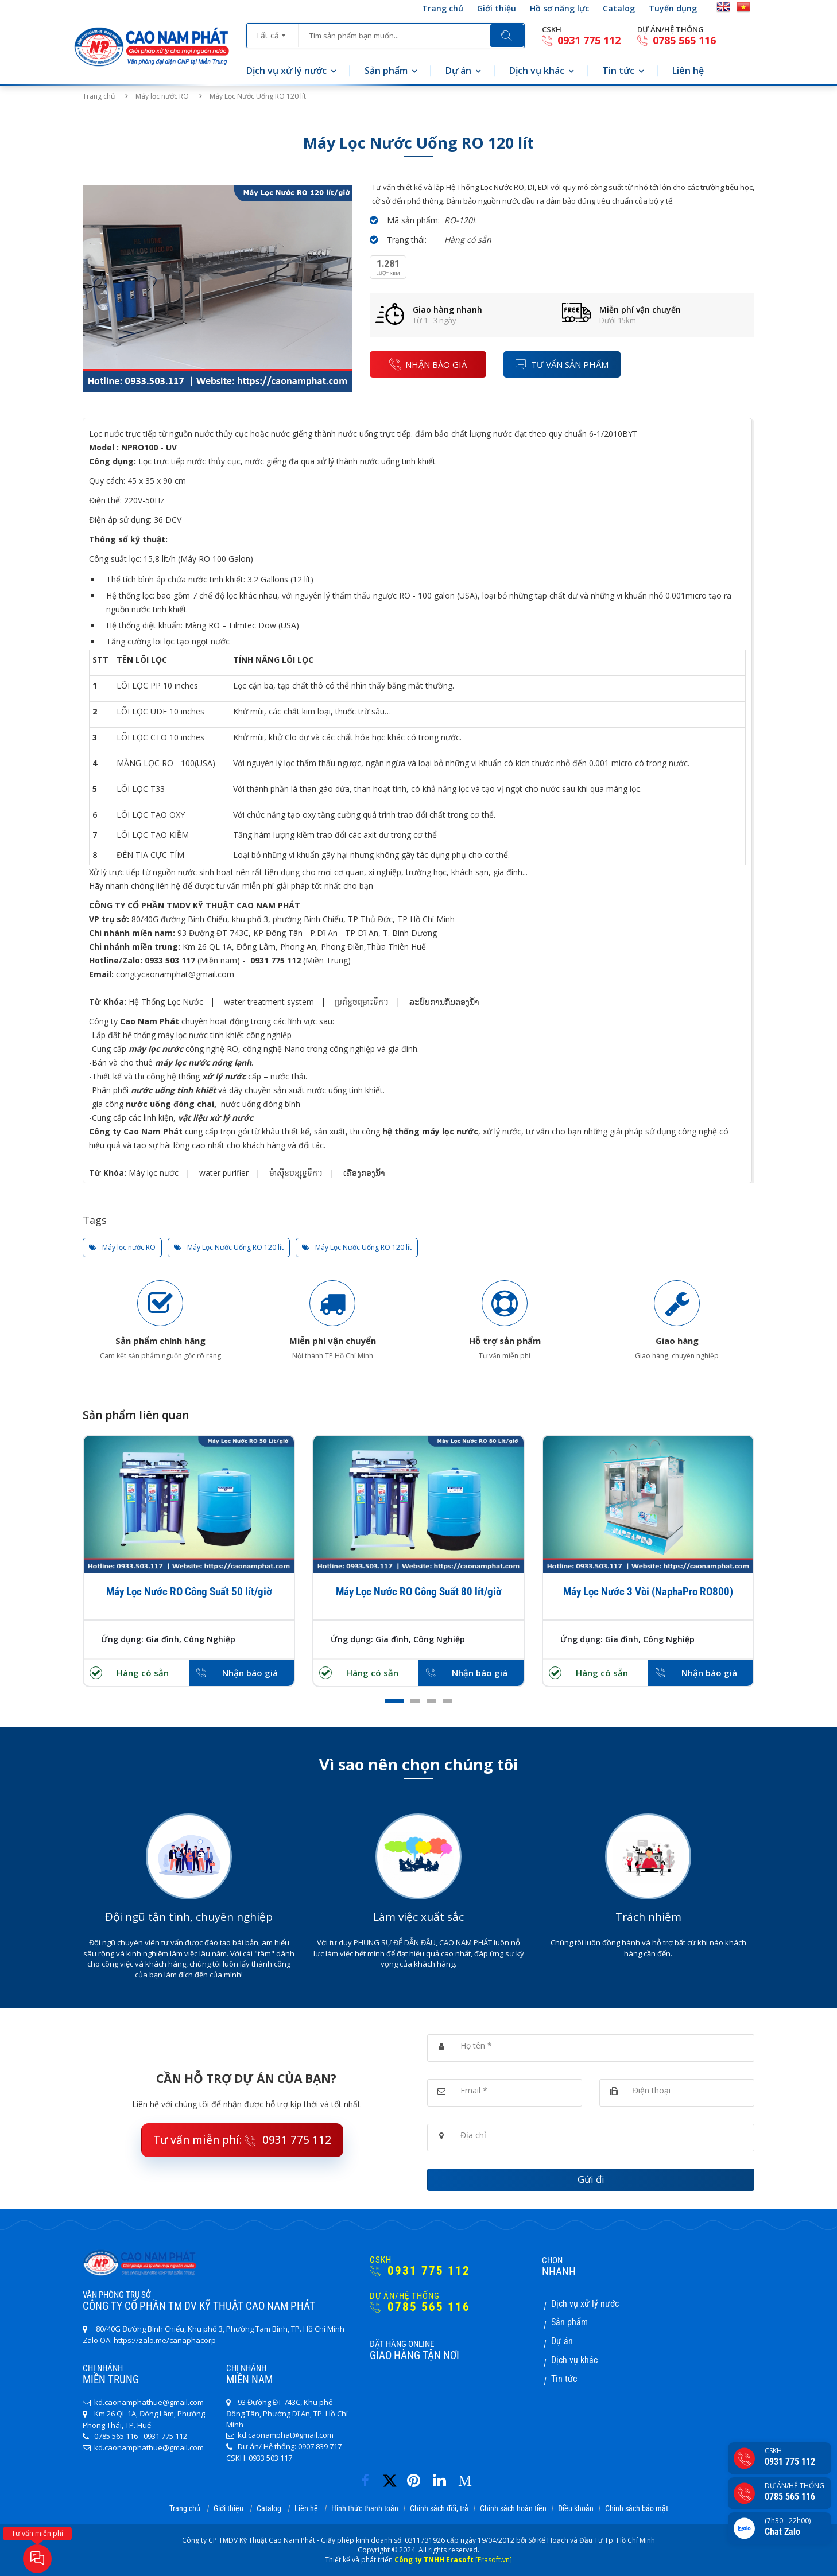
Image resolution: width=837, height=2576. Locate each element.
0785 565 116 (676, 40)
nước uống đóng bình (259, 1103)
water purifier (224, 1172)
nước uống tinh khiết (173, 1090)
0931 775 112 (581, 40)
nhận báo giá (428, 364)
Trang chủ (442, 8)
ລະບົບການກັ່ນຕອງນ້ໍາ (444, 1001)
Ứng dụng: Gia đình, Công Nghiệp (168, 1639)
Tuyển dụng (673, 8)
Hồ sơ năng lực (559, 8)
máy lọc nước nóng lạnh (203, 1062)
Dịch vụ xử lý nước (286, 70)
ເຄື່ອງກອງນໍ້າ (364, 1172)
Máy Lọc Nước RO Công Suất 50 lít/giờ (189, 1591)
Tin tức (618, 70)
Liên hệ (688, 70)
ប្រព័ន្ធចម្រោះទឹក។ (362, 1001)
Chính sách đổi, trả (439, 2508)
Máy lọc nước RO (163, 96)
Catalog (619, 8)
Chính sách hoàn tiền (513, 2508)
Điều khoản (576, 2508)
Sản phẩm (386, 70)
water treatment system (269, 1001)
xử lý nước (224, 1076)
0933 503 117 (170, 960)
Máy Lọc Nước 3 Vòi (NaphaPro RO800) (648, 1591)
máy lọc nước (156, 1048)
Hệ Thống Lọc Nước (166, 1001)
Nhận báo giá (250, 1673)
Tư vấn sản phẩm (562, 364)
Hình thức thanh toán (364, 2508)
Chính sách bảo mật (636, 2508)
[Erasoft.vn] (493, 2560)
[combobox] (272, 32)
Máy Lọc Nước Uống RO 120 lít (229, 1247)
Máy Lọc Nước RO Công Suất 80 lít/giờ (419, 1591)
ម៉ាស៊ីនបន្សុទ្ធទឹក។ (296, 1172)
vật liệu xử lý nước (215, 1117)
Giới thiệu (496, 8)
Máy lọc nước (154, 1172)
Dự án (458, 70)
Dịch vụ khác (536, 70)
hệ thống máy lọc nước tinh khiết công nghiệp (207, 1034)
